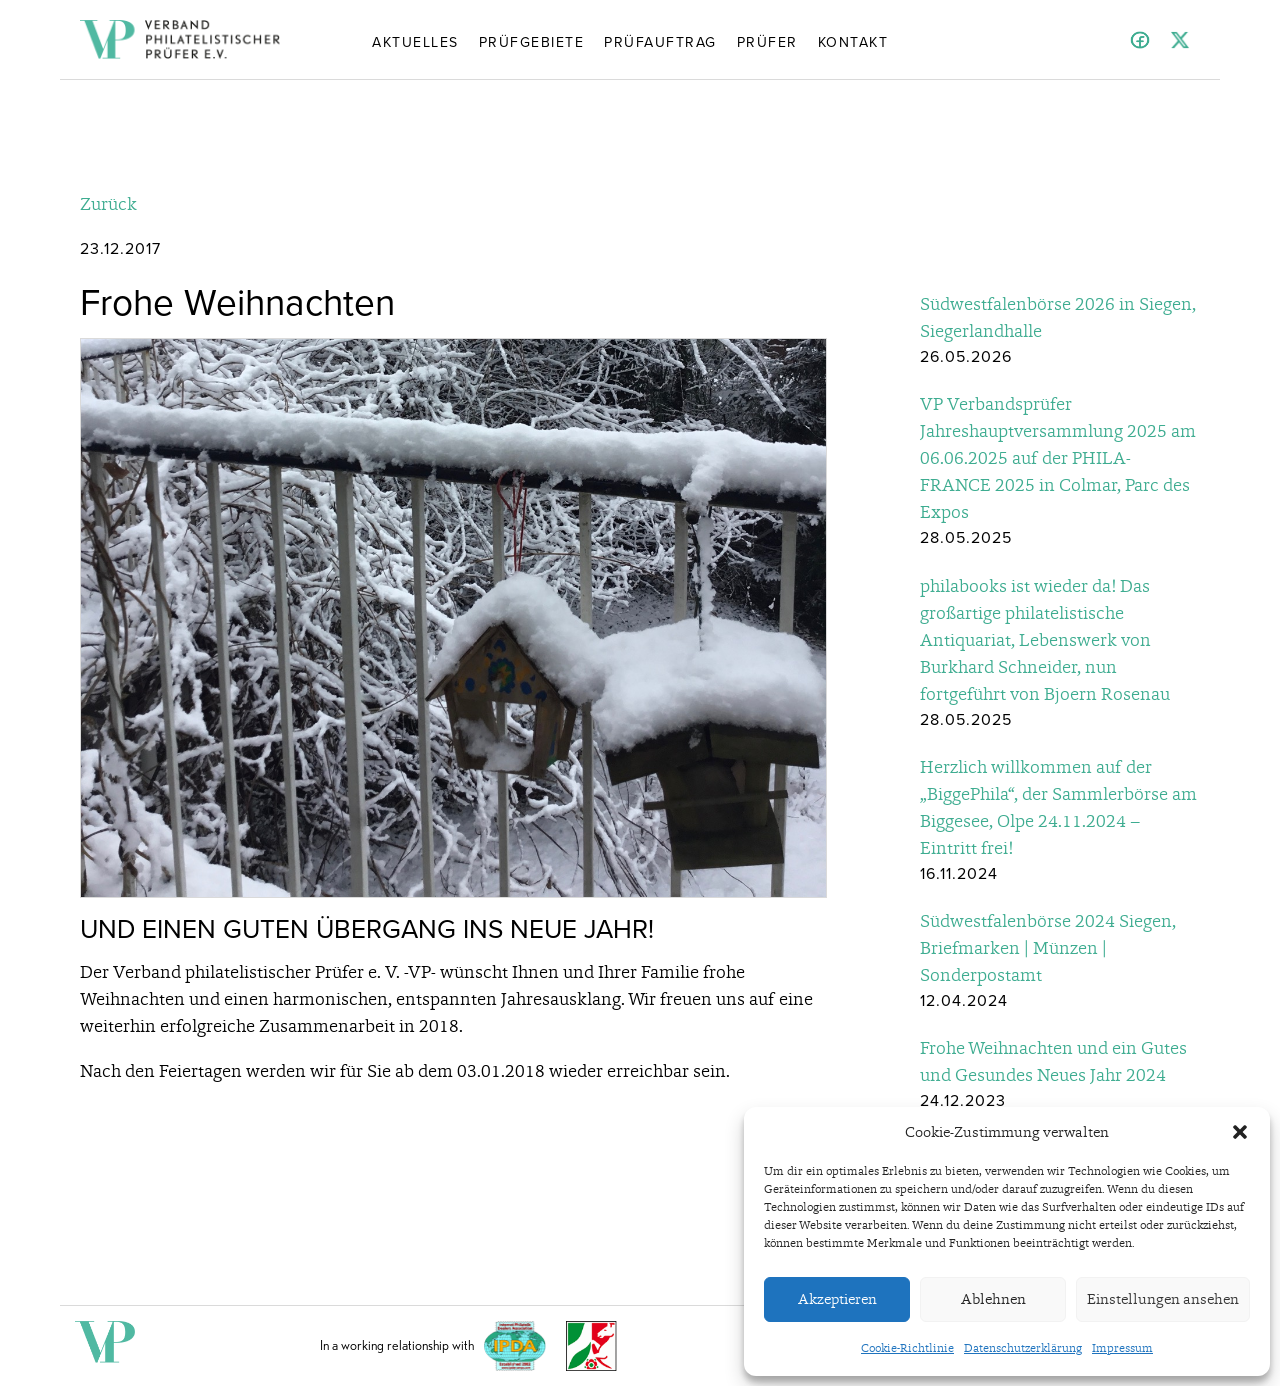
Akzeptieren (837, 1299)
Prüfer (767, 41)
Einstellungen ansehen (1163, 1299)
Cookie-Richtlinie (907, 1348)
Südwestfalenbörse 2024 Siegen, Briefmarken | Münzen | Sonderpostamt (1048, 947)
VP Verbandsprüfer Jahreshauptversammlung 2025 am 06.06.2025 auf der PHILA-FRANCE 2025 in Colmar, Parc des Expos (1058, 457)
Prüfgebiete (532, 41)
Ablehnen (993, 1299)
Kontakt (853, 41)
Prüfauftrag (660, 41)
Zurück (108, 203)
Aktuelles (415, 41)
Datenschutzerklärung (1023, 1348)
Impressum (1122, 1348)
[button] (1240, 1132)
